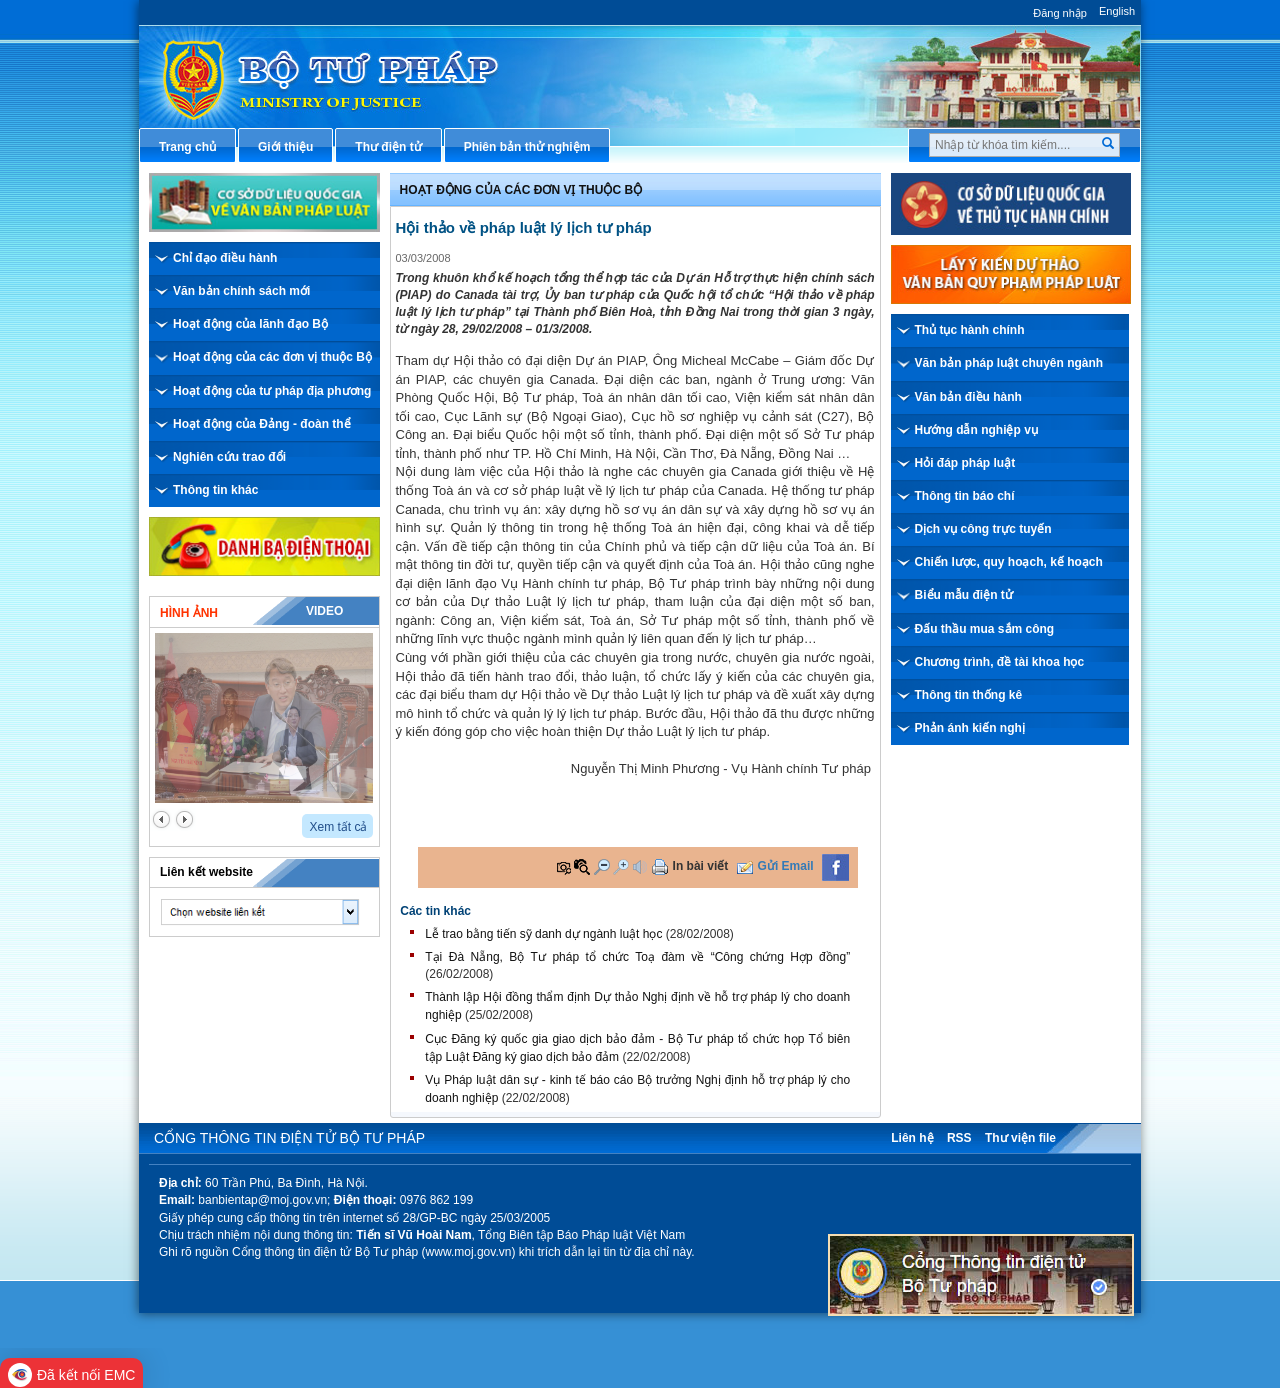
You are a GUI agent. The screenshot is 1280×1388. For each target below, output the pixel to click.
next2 (184, 819)
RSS (959, 1138)
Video (324, 611)
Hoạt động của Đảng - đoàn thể (262, 424)
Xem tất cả (338, 827)
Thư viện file (1020, 1138)
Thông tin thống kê (969, 695)
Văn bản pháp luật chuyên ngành (1009, 363)
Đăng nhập (1060, 13)
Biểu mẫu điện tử (964, 595)
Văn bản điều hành (968, 397)
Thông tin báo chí (965, 496)
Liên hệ (912, 1138)
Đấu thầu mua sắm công (985, 629)
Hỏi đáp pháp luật (965, 463)
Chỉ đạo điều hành (225, 258)
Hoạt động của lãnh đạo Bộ (250, 324)
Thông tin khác (215, 490)
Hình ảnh (189, 613)
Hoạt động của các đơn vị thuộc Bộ (272, 357)
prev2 (161, 819)
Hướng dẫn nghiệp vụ (976, 430)
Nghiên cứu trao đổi (229, 457)
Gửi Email (786, 866)
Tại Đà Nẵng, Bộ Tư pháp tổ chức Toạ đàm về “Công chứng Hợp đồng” (637, 957)
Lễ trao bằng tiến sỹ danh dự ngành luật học (543, 934)
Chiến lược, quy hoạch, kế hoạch (1009, 562)
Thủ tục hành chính (970, 330)
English (1117, 11)
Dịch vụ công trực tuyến (983, 529)
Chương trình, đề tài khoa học (1000, 662)
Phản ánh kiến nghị (970, 728)
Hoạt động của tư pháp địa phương (272, 391)
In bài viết (701, 866)
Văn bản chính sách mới (241, 291)
